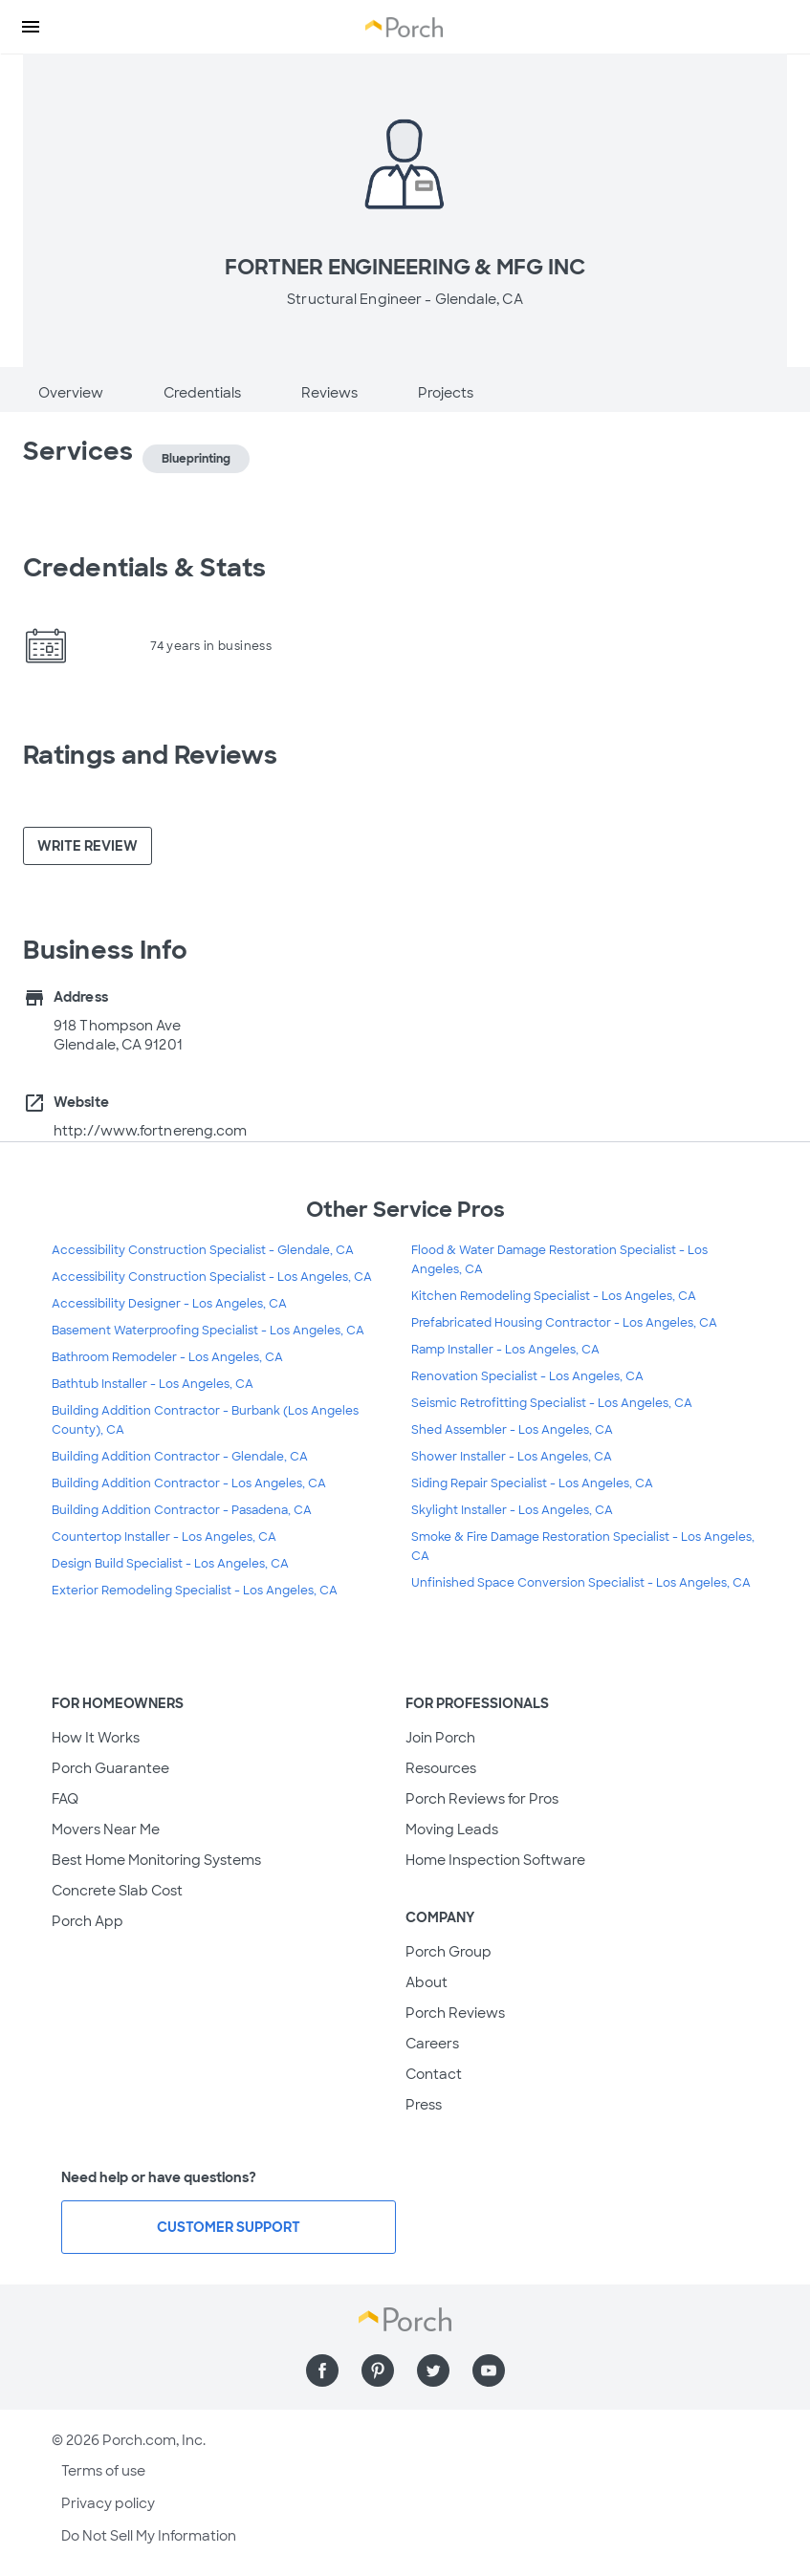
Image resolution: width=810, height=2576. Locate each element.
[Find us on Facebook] (322, 2370)
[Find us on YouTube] (488, 2370)
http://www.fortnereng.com (151, 1130)
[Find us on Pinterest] (377, 2370)
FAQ (65, 1799)
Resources (440, 1768)
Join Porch (440, 1737)
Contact (433, 2074)
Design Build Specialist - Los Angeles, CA (170, 1563)
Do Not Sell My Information (148, 2535)
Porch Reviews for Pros (481, 1799)
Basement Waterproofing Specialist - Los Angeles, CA (208, 1330)
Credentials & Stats (144, 568)
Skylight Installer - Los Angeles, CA (512, 1510)
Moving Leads (451, 1829)
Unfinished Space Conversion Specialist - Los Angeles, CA (581, 1583)
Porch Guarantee (110, 1768)
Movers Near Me (106, 1829)
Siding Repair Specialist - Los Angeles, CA (532, 1483)
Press (423, 2104)
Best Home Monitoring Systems (156, 1860)
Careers (432, 2043)
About (426, 1982)
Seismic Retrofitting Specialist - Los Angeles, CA (551, 1403)
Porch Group (448, 1951)
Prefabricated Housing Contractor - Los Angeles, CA (564, 1323)
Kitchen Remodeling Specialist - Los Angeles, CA (553, 1296)
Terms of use (103, 2470)
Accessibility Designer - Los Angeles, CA (169, 1303)
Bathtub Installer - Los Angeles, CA (152, 1384)
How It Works (96, 1737)
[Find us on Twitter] (433, 2370)
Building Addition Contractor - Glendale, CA (180, 1456)
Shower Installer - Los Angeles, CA (511, 1456)
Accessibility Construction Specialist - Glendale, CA (203, 1250)
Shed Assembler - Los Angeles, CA (512, 1430)
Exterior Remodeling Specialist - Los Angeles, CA (195, 1590)
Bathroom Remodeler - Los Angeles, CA (167, 1357)
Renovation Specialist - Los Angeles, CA (527, 1376)
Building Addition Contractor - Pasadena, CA (182, 1510)
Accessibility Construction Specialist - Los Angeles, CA (212, 1277)
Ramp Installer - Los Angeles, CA (505, 1349)
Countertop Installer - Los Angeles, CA (164, 1537)
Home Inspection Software (495, 1860)
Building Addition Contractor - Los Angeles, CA (189, 1483)
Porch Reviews (455, 2013)
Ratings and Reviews (150, 755)
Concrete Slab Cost (117, 1890)
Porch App (87, 1921)
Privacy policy (108, 2503)
